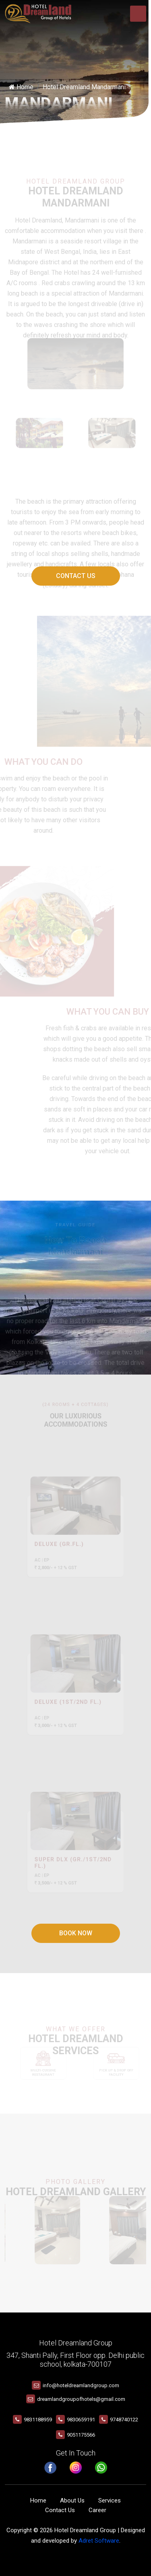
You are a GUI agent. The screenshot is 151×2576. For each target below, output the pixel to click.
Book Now (75, 1933)
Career (97, 2510)
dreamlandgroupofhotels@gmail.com (81, 2399)
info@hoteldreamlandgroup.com (81, 2385)
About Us (72, 2500)
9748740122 (124, 2420)
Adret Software (99, 2540)
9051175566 (81, 2435)
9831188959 (38, 2420)
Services (109, 2500)
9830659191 (81, 2420)
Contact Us (75, 576)
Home (21, 87)
